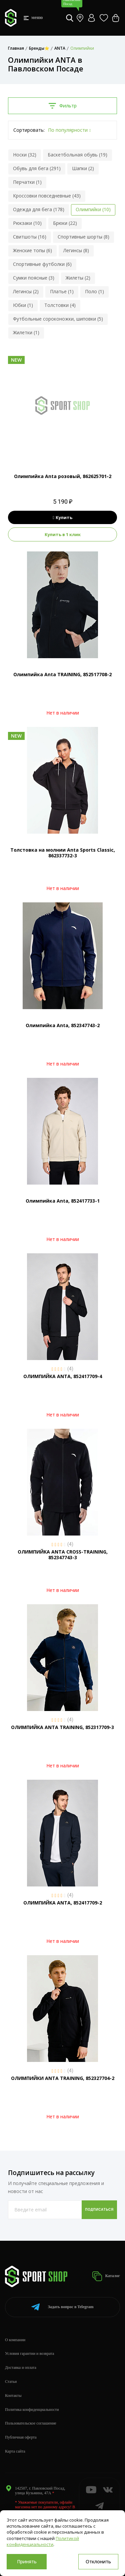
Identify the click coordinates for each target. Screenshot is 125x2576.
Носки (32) (24, 154)
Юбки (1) (23, 305)
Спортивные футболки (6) (42, 264)
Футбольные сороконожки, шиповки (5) (58, 319)
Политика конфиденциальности (32, 2409)
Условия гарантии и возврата (29, 2353)
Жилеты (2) (78, 278)
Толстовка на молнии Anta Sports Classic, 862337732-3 (62, 853)
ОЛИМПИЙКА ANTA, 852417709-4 (62, 1376)
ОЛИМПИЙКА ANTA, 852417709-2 (62, 1902)
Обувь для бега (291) (37, 168)
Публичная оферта (21, 2437)
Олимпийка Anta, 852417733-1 (63, 1201)
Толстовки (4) (60, 305)
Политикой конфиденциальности (43, 2541)
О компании (15, 2339)
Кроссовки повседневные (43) (47, 195)
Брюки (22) (65, 223)
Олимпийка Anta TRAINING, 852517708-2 (62, 674)
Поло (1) (94, 291)
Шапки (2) (83, 168)
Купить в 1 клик (63, 534)
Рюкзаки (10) (27, 223)
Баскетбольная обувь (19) (77, 154)
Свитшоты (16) (29, 237)
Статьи (11, 2381)
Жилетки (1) (26, 332)
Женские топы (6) (32, 250)
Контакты (13, 2395)
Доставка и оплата (20, 2367)
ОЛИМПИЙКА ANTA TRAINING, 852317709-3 (62, 1727)
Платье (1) (62, 291)
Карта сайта (15, 2451)
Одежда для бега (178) (38, 209)
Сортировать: (29, 130)
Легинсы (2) (26, 291)
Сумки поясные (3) (33, 278)
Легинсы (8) (76, 250)
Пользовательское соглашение (30, 2423)
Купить (62, 517)
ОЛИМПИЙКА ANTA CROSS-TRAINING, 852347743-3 (63, 1555)
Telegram (62, 2307)
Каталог (106, 2276)
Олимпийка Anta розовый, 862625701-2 (62, 476)
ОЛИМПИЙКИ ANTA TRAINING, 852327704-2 (62, 2078)
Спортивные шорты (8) (83, 237)
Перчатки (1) (27, 182)
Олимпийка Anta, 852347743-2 (63, 1025)
